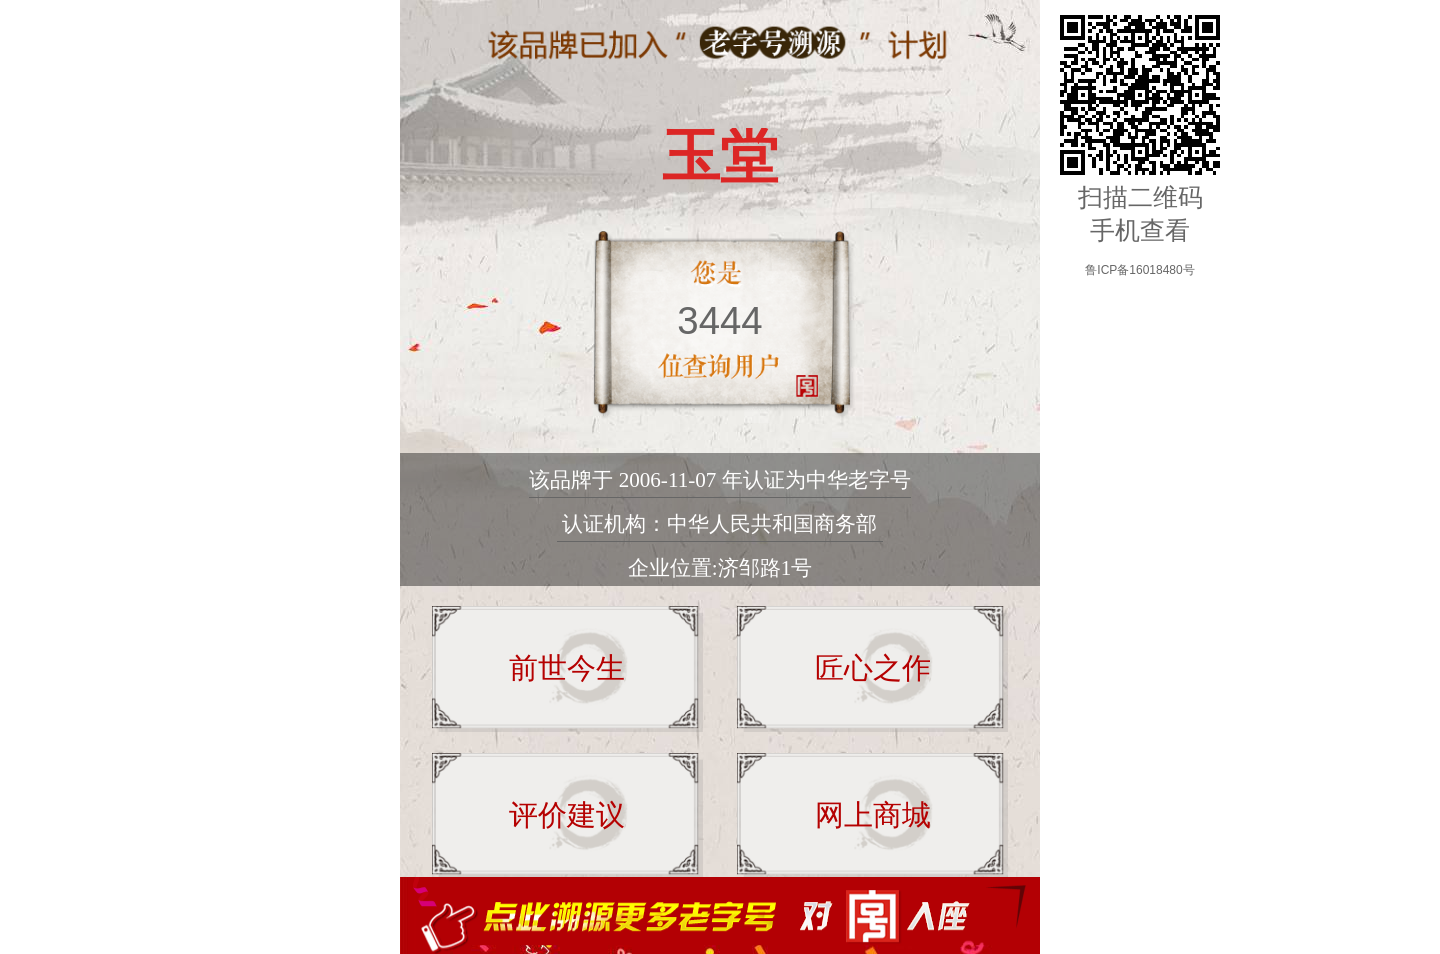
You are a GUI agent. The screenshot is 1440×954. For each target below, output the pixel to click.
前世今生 (567, 668)
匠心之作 (873, 668)
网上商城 (873, 815)
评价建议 (567, 815)
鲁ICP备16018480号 (1139, 270)
